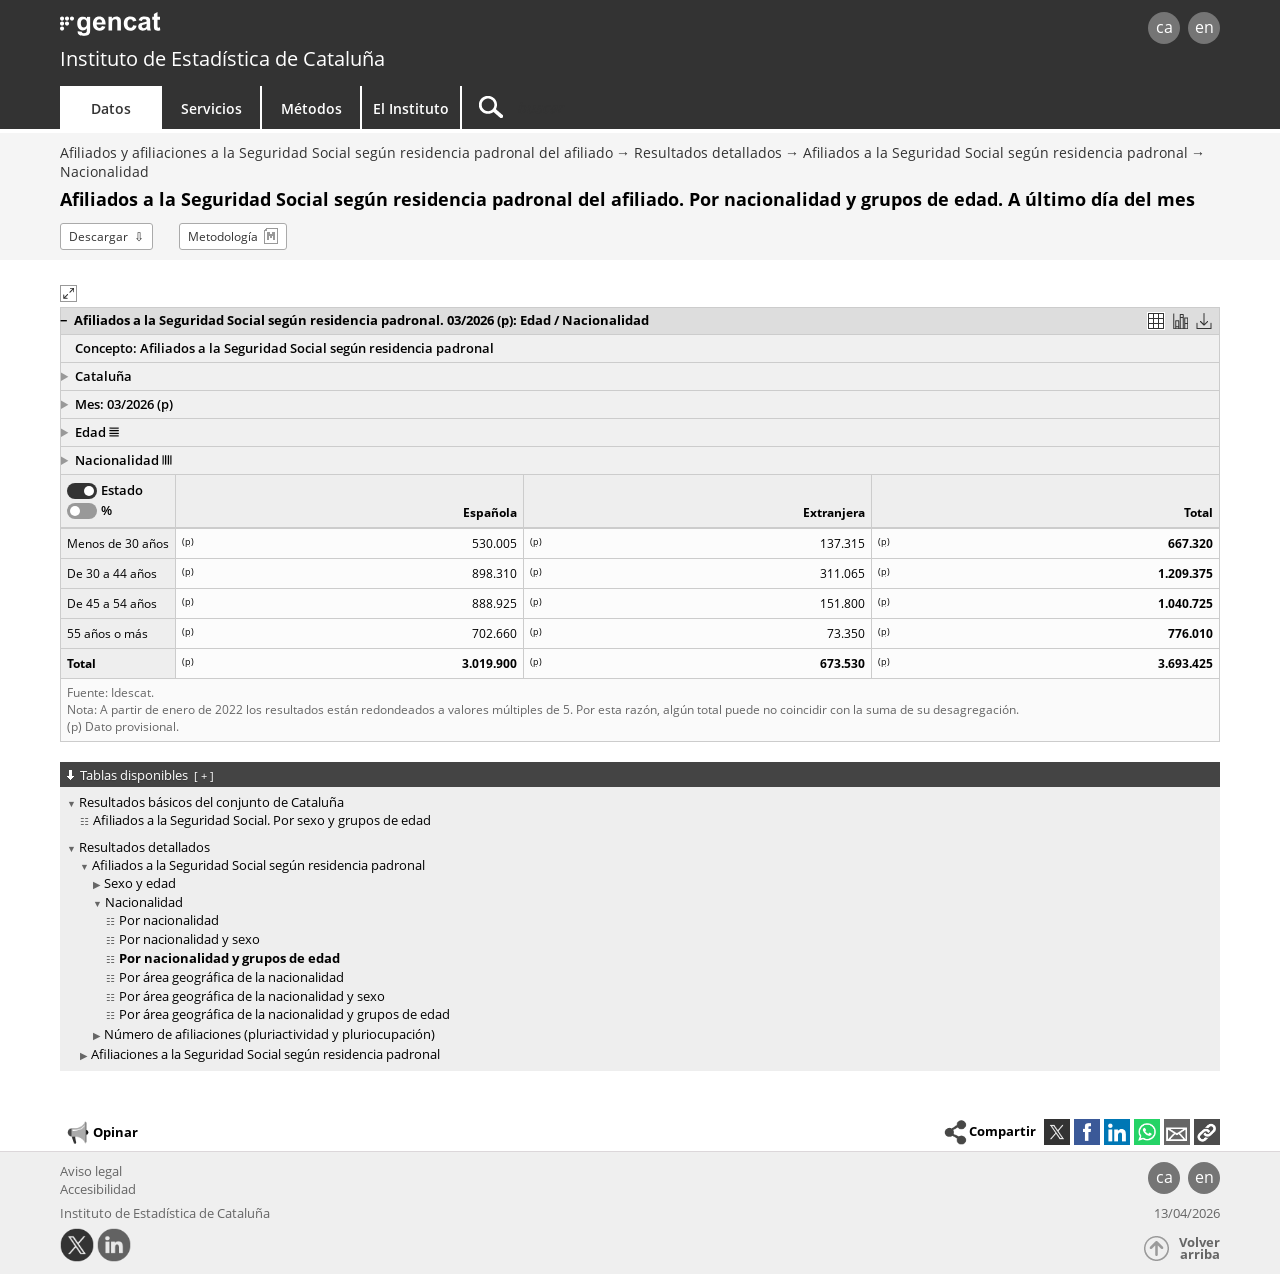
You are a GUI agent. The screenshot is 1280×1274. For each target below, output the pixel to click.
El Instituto (411, 108)
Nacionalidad (104, 171)
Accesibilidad (98, 1189)
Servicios (211, 108)
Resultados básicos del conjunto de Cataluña (211, 802)
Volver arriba (1199, 1248)
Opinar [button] (101, 1133)
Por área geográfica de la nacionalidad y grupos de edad (284, 1014)
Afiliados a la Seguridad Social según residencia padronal (995, 152)
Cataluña (103, 376)
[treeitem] (636, 812)
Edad (97, 432)
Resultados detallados (708, 152)
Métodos (311, 108)
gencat (292, 29)
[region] (640, 576)
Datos (111, 108)
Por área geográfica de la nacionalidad (231, 977)
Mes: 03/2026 (117, 404)
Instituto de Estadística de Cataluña (222, 58)
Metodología (223, 236)
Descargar (98, 236)
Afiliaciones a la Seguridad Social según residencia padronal (265, 1054)
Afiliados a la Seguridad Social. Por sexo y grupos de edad (262, 820)
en (1204, 27)
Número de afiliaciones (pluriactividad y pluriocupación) (269, 1034)
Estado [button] (122, 490)
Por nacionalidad (169, 920)
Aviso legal (91, 1171)
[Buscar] (632, 107)
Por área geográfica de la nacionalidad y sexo (252, 996)
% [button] (106, 510)
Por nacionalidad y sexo (189, 939)
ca (1164, 27)
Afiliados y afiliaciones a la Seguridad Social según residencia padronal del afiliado (336, 152)
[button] (605, 320)
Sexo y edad (140, 883)
